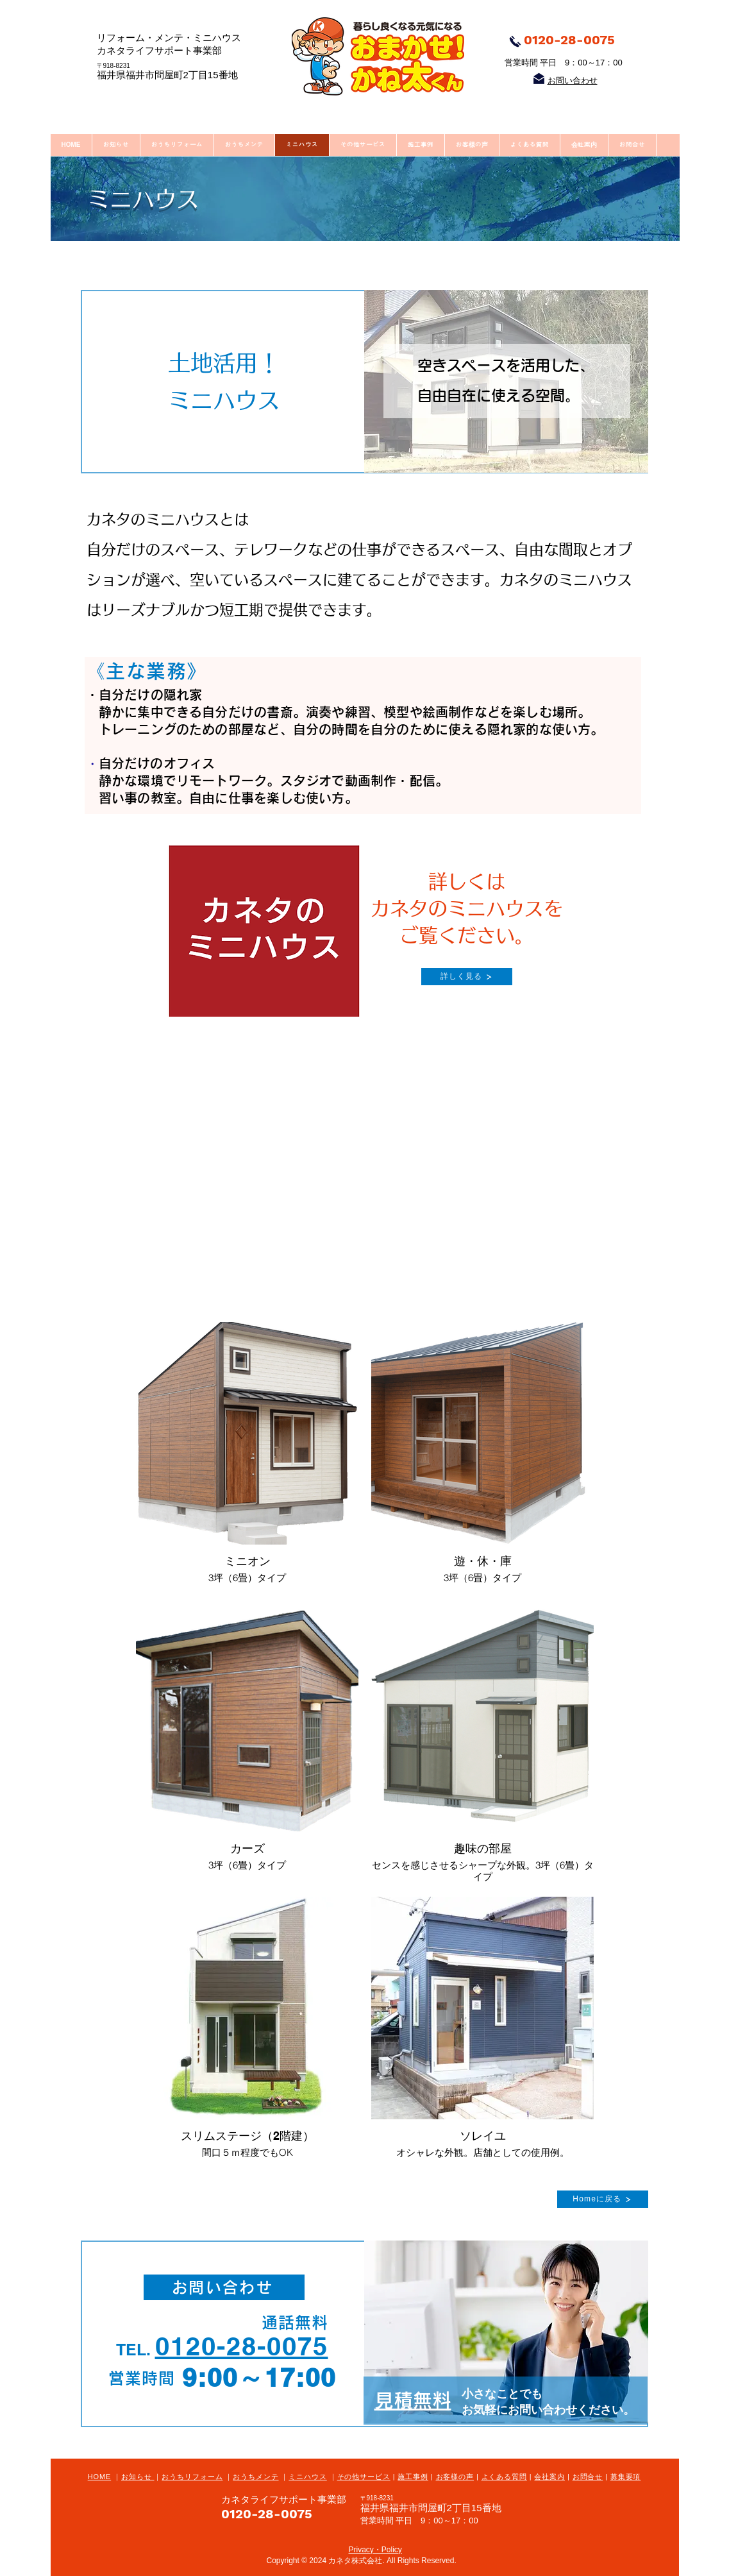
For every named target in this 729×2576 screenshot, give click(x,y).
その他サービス (363, 2476)
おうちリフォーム (192, 2476)
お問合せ (588, 2476)
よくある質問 (504, 2476)
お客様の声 (455, 2476)
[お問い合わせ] (224, 2287)
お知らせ (137, 2476)
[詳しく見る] (466, 976)
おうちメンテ (255, 2476)
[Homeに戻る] (602, 2199)
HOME (100, 2476)
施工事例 (413, 2476)
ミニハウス (307, 2476)
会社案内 (549, 2476)
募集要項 (625, 2476)
